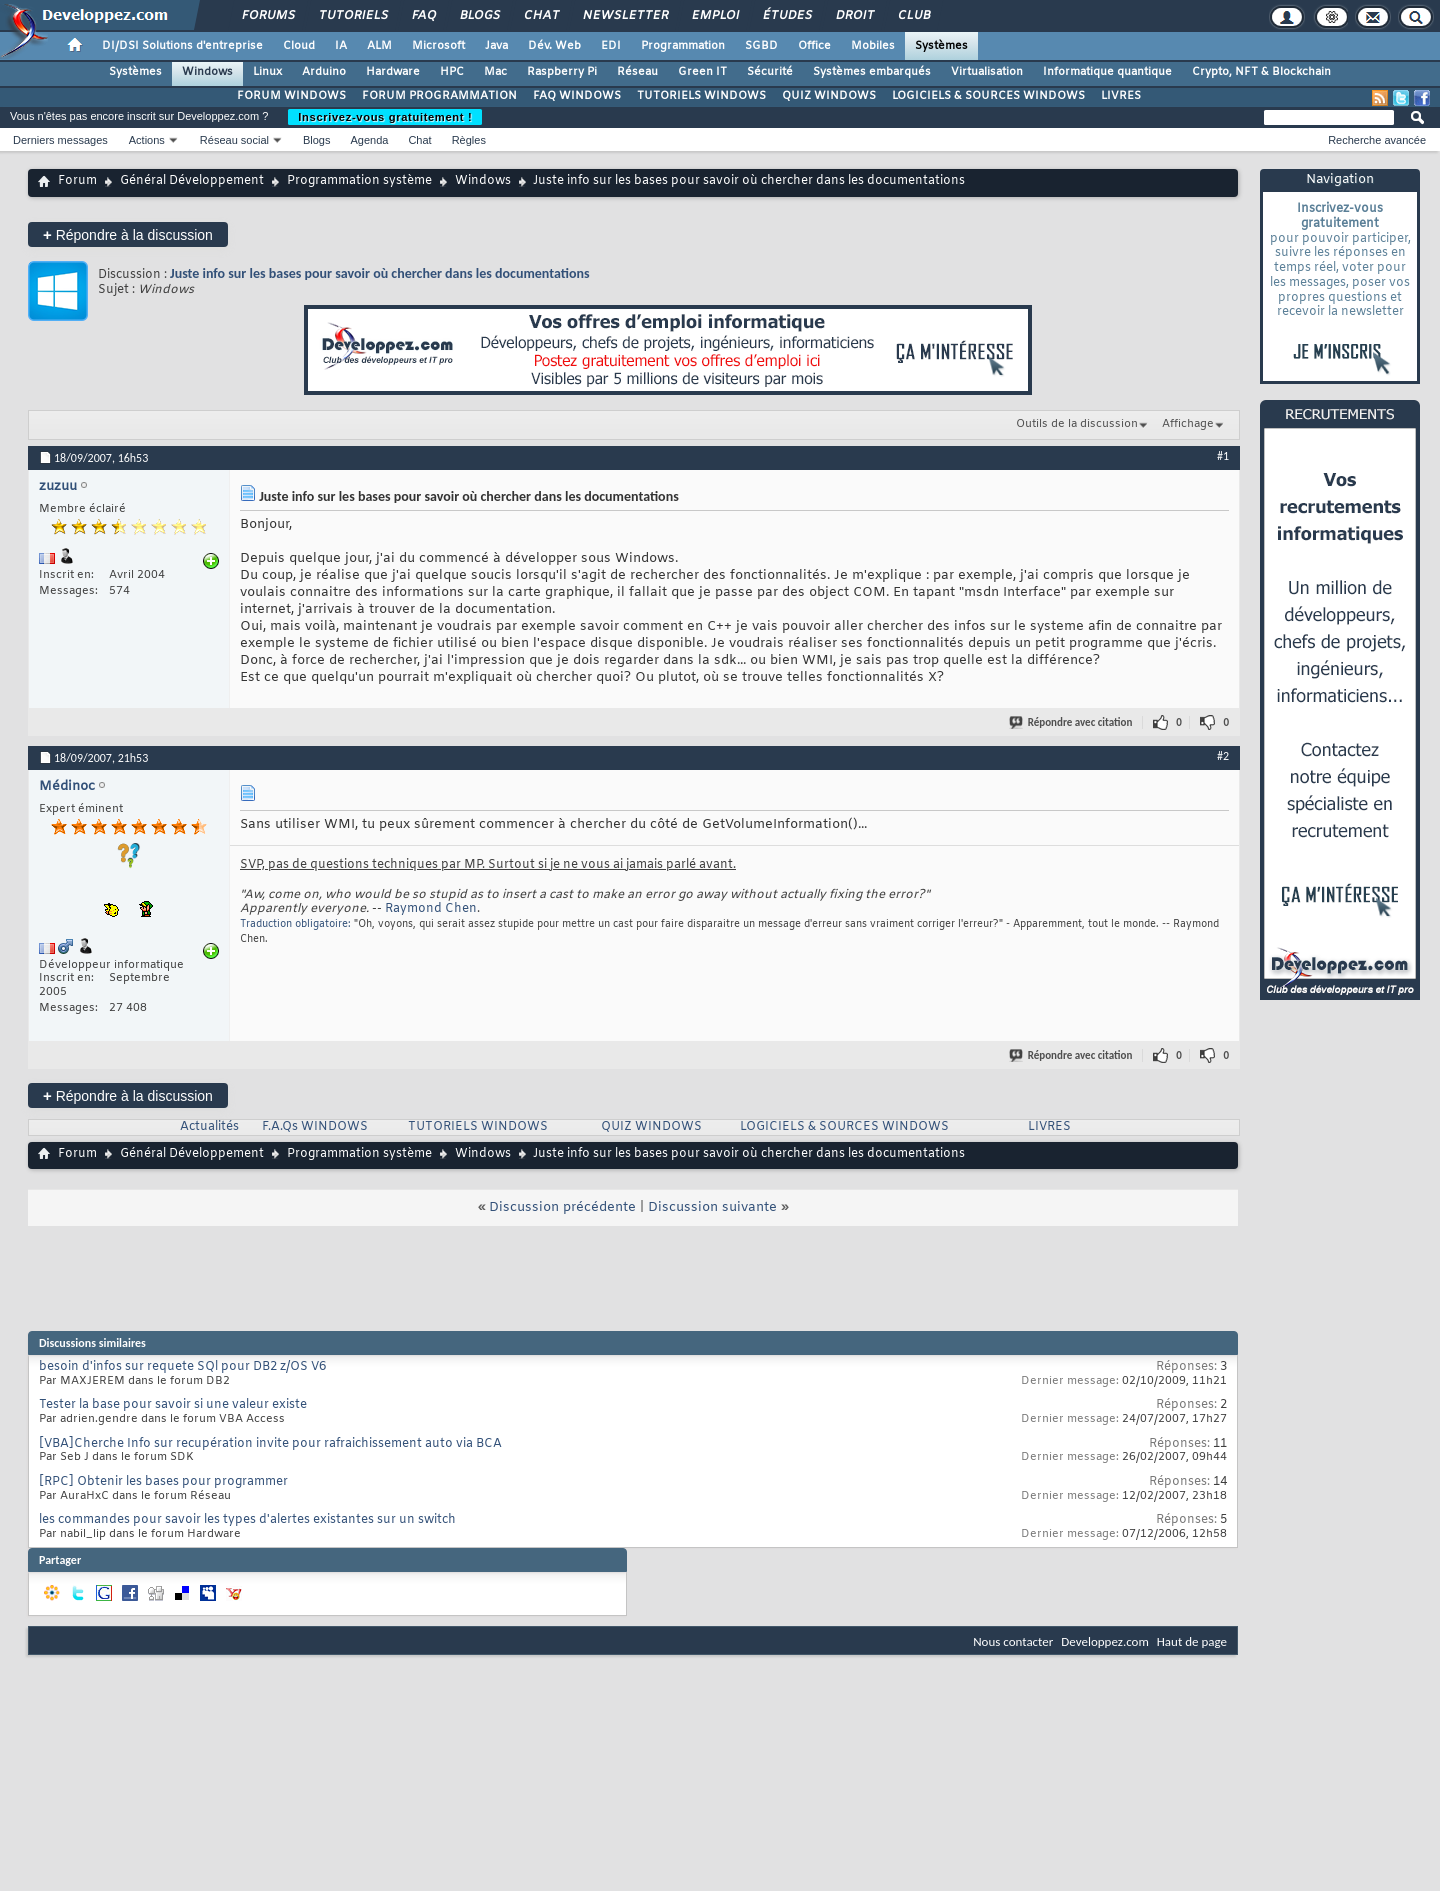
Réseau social (234, 140)
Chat (540, 16)
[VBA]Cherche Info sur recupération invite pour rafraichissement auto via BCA (270, 1444)
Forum (77, 181)
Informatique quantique (1107, 72)
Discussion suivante (712, 1207)
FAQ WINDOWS (577, 96)
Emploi (714, 16)
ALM (379, 46)
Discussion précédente (562, 1207)
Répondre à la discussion (128, 234)
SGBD (761, 46)
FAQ (423, 16)
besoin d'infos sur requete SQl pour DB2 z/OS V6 (182, 1367)
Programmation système (359, 181)
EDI (611, 46)
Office (814, 46)
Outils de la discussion (1077, 424)
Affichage (1188, 424)
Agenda (369, 140)
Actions (147, 140)
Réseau (637, 72)
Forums (267, 16)
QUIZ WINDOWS (829, 96)
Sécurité (770, 72)
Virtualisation (987, 72)
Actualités (209, 1127)
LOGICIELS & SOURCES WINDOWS (988, 96)
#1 (1223, 456)
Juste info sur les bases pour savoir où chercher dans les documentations (380, 273)
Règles (469, 140)
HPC (452, 72)
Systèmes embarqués (872, 72)
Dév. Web (554, 46)
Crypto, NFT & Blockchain (1261, 72)
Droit (854, 16)
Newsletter (624, 16)
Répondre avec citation (1072, 722)
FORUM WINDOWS (291, 96)
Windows (207, 72)
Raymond (413, 909)
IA (341, 46)
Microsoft (438, 46)
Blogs (479, 16)
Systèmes (941, 46)
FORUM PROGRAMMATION (439, 96)
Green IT (702, 72)
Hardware (393, 72)
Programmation (683, 46)
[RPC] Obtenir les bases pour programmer (163, 1482)
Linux (267, 72)
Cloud (299, 46)
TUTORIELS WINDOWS (701, 96)
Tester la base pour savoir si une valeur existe (173, 1405)
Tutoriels (352, 16)
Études (786, 16)
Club (913, 16)
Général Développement (192, 181)
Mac (495, 72)
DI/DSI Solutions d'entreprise (182, 46)
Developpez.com (1105, 1641)
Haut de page (1192, 1641)
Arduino (324, 72)
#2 (1223, 756)
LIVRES (1121, 96)
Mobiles (873, 46)
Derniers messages (60, 140)
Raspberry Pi (562, 72)
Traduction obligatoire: (295, 924)
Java (496, 46)
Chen (461, 909)
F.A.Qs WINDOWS (315, 1127)
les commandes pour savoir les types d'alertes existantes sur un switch (247, 1520)
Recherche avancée (1377, 140)
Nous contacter (1013, 1641)
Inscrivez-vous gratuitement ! (385, 117)
